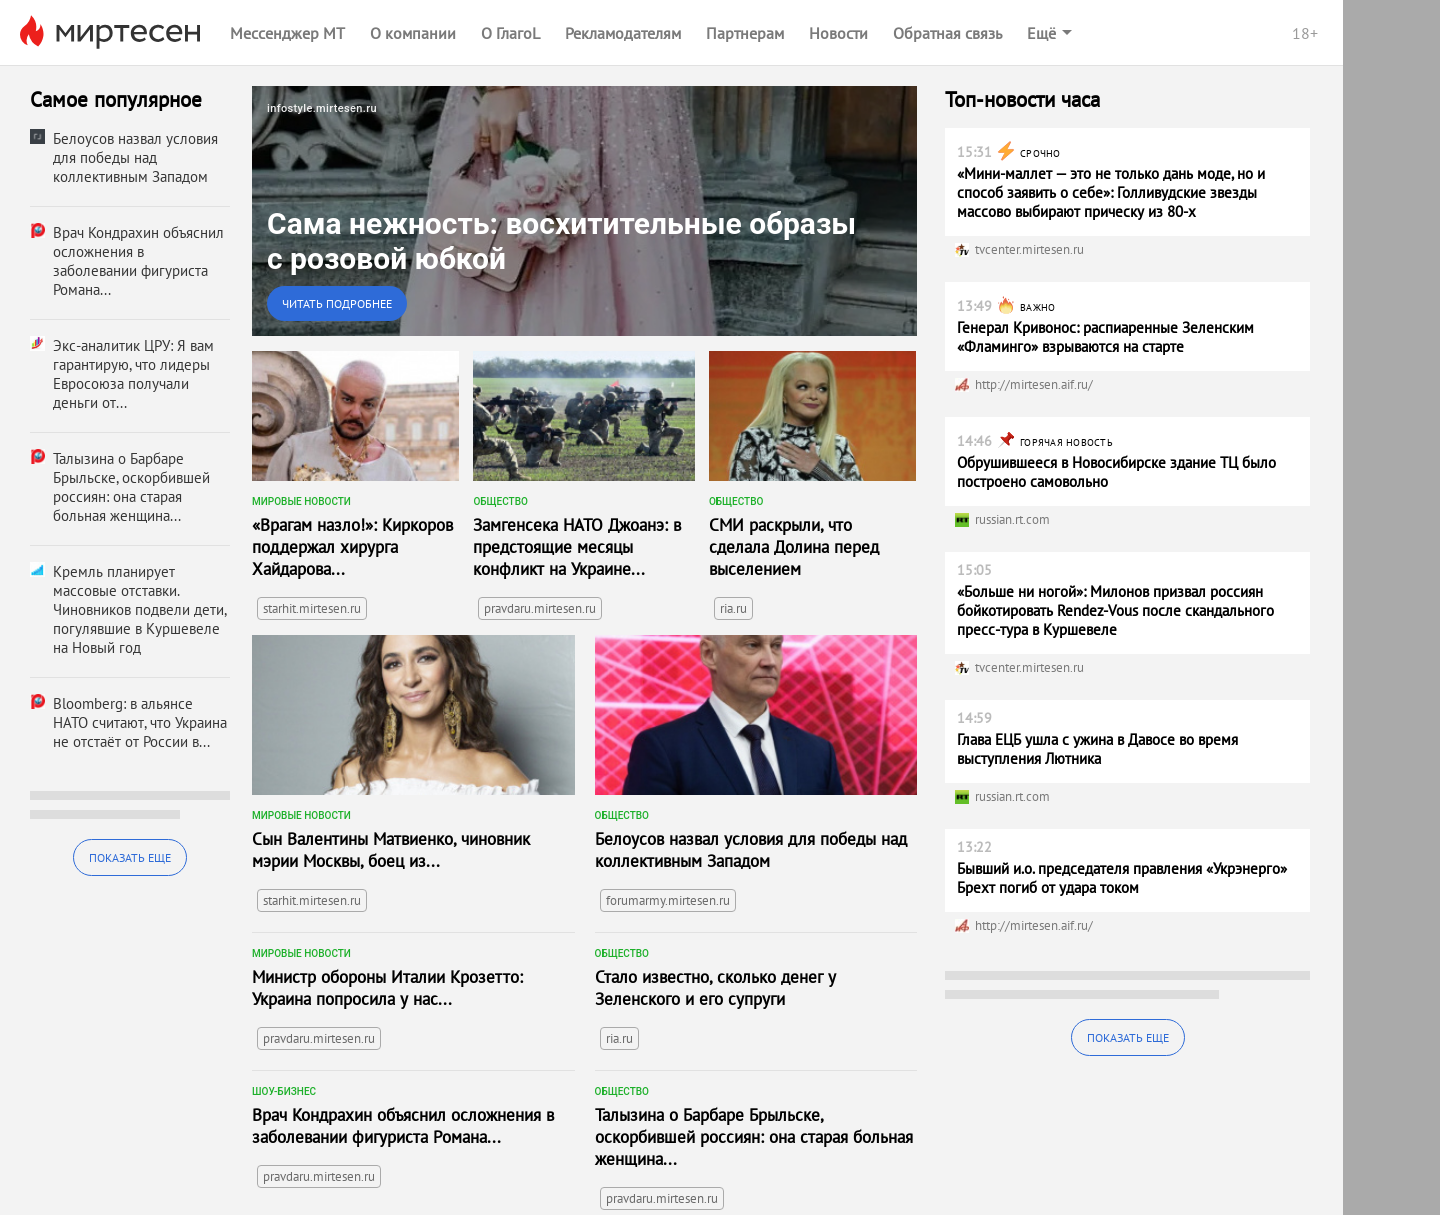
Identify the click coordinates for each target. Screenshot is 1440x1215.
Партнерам (745, 33)
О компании (413, 33)
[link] (584, 211)
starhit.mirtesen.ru (312, 608)
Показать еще (130, 857)
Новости (838, 33)
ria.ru (733, 608)
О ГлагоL (510, 33)
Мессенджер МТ (287, 33)
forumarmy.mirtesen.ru (668, 900)
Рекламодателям (623, 33)
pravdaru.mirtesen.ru (540, 608)
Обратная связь (947, 33)
